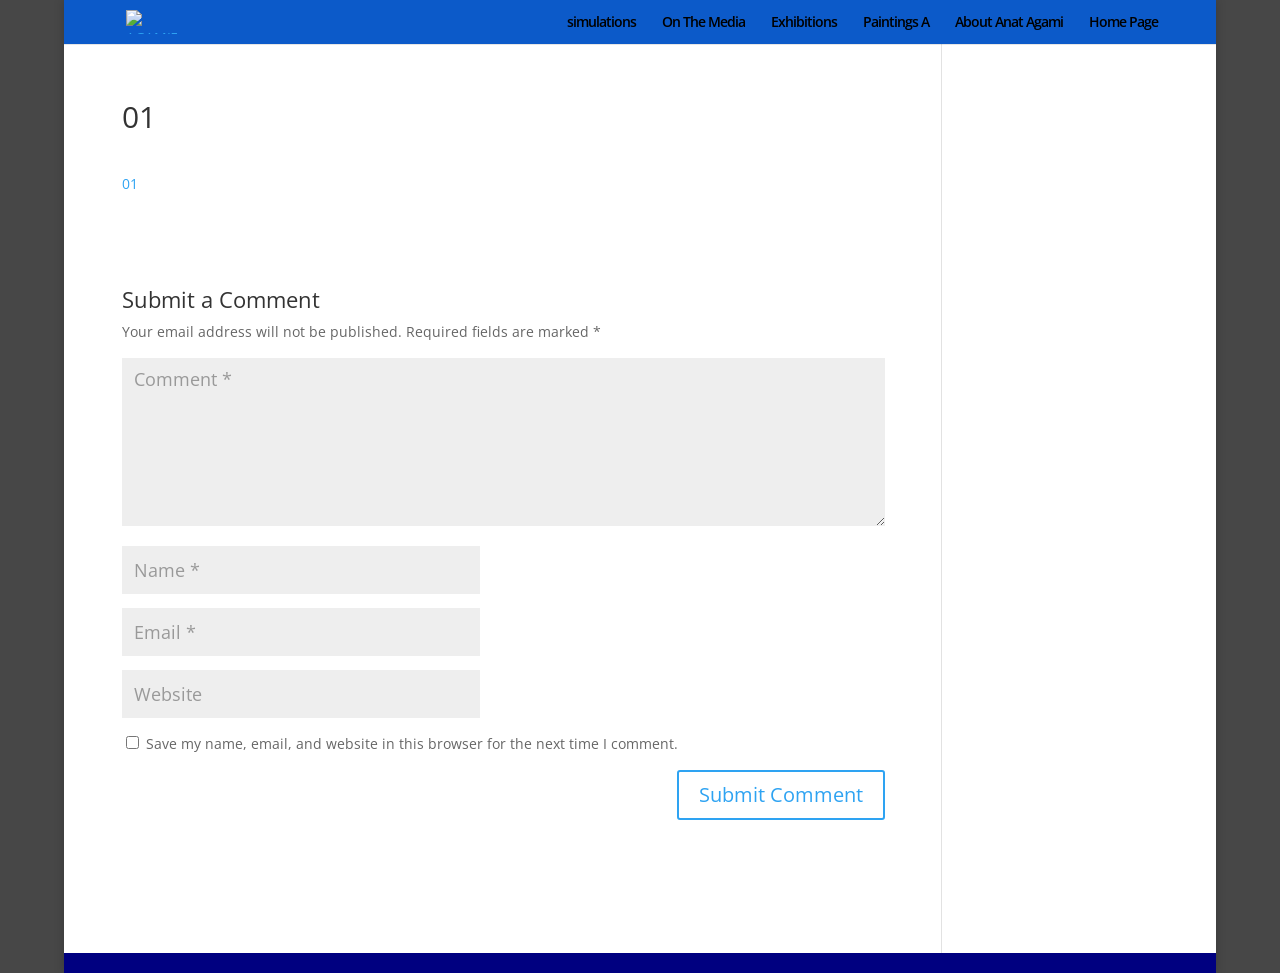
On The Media (703, 23)
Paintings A (896, 23)
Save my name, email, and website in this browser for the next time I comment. (412, 743)
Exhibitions (804, 23)
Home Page (1123, 23)
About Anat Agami (1009, 23)
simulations (601, 23)
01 (130, 183)
